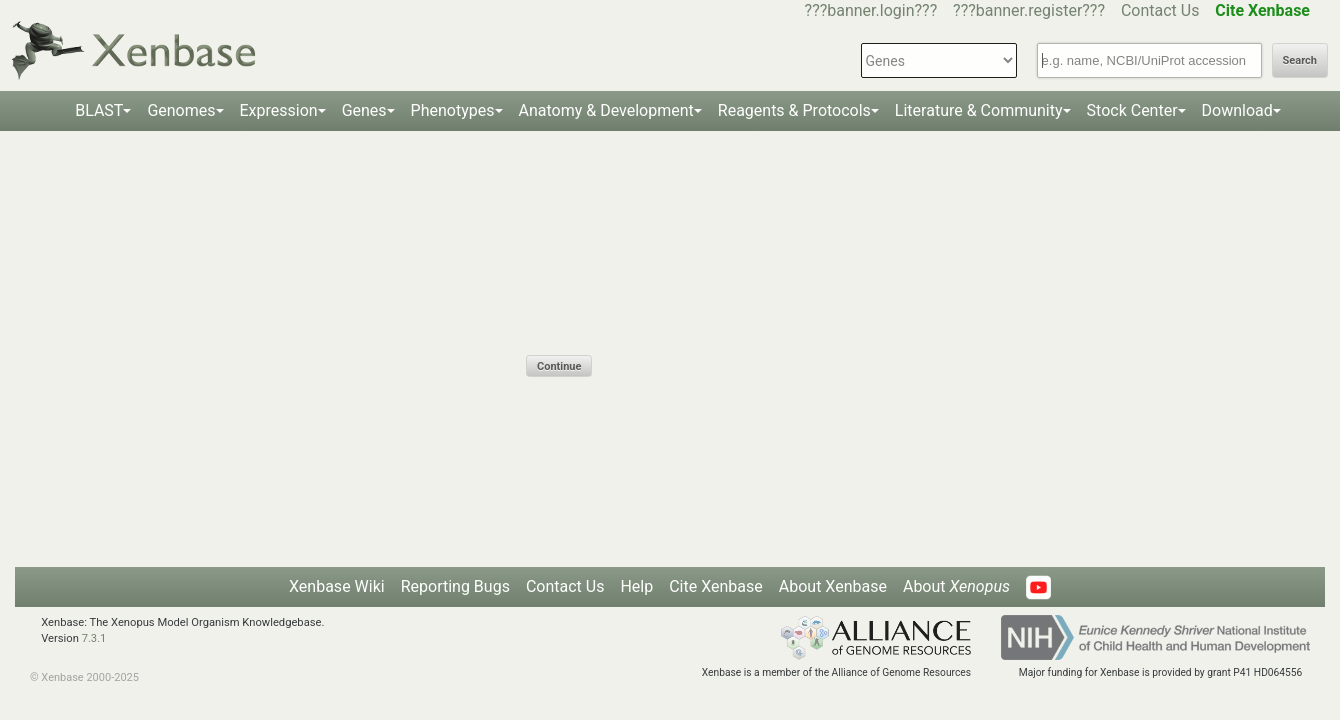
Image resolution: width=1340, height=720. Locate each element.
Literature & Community (979, 110)
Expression (279, 110)
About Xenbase (833, 586)
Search (1300, 60)
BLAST (99, 110)
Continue (559, 366)
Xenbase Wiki (337, 586)
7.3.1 (94, 638)
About (956, 586)
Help (636, 586)
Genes (364, 110)
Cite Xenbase (716, 586)
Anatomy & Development (606, 110)
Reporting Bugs (455, 586)
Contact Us (1160, 10)
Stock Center (1132, 110)
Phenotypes (453, 110)
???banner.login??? (871, 10)
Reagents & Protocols (794, 110)
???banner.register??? (1029, 10)
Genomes (181, 110)
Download (1237, 110)
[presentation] (678, 316)
